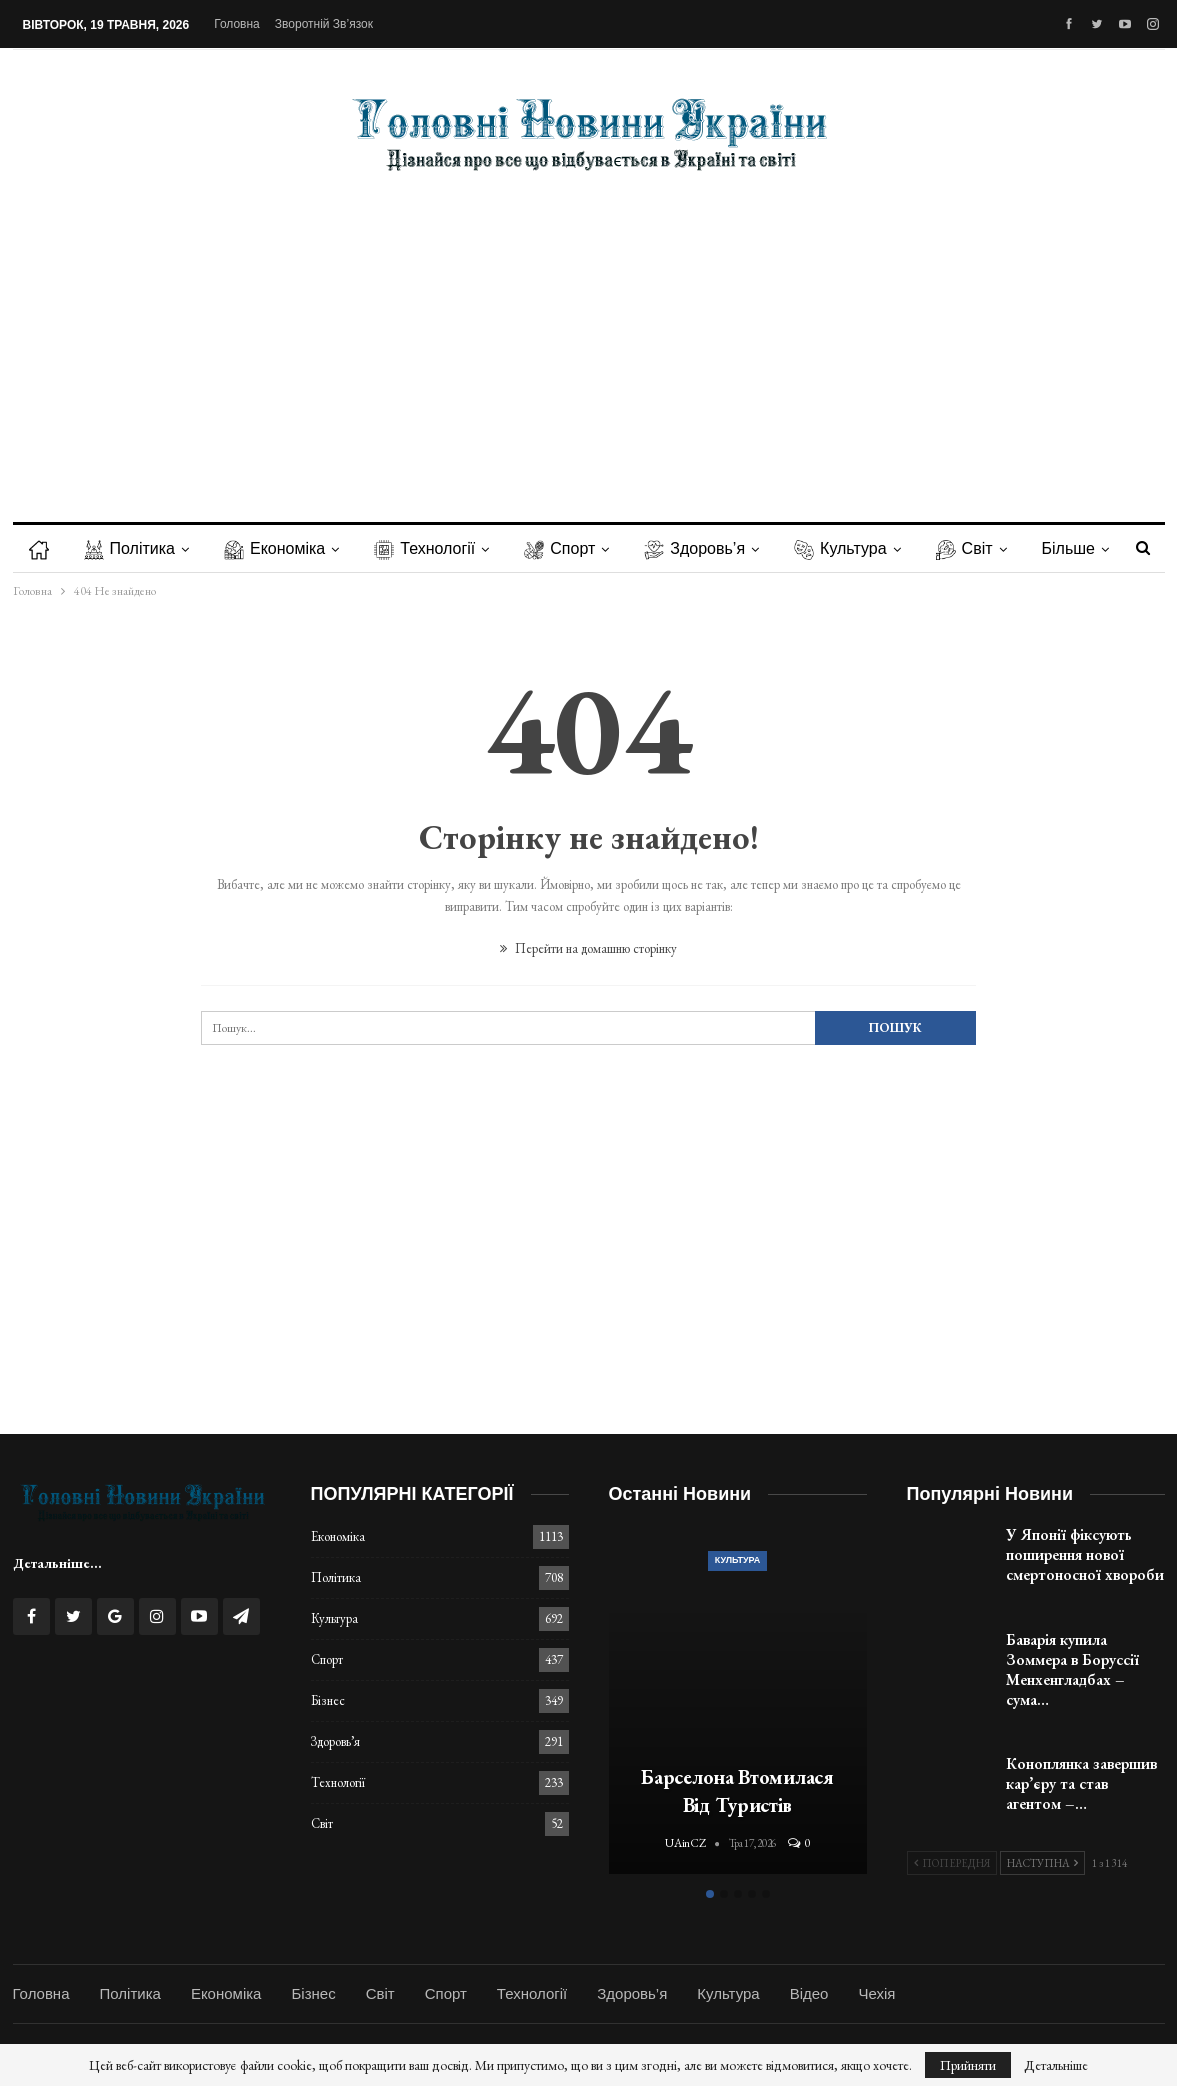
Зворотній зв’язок (324, 24)
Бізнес (328, 1700)
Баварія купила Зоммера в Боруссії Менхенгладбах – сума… (1072, 1669)
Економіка (274, 549)
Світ (964, 549)
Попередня (952, 1863)
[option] (738, 1702)
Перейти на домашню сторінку (588, 948)
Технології (424, 549)
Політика (129, 549)
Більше (1068, 548)
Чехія (876, 1993)
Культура (840, 549)
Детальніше (1056, 2065)
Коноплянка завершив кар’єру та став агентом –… (1081, 1783)
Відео (809, 1993)
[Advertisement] (589, 332)
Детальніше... (57, 1563)
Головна (237, 24)
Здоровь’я (694, 549)
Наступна (1042, 1863)
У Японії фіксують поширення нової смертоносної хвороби (1085, 1554)
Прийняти (968, 2065)
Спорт (559, 549)
